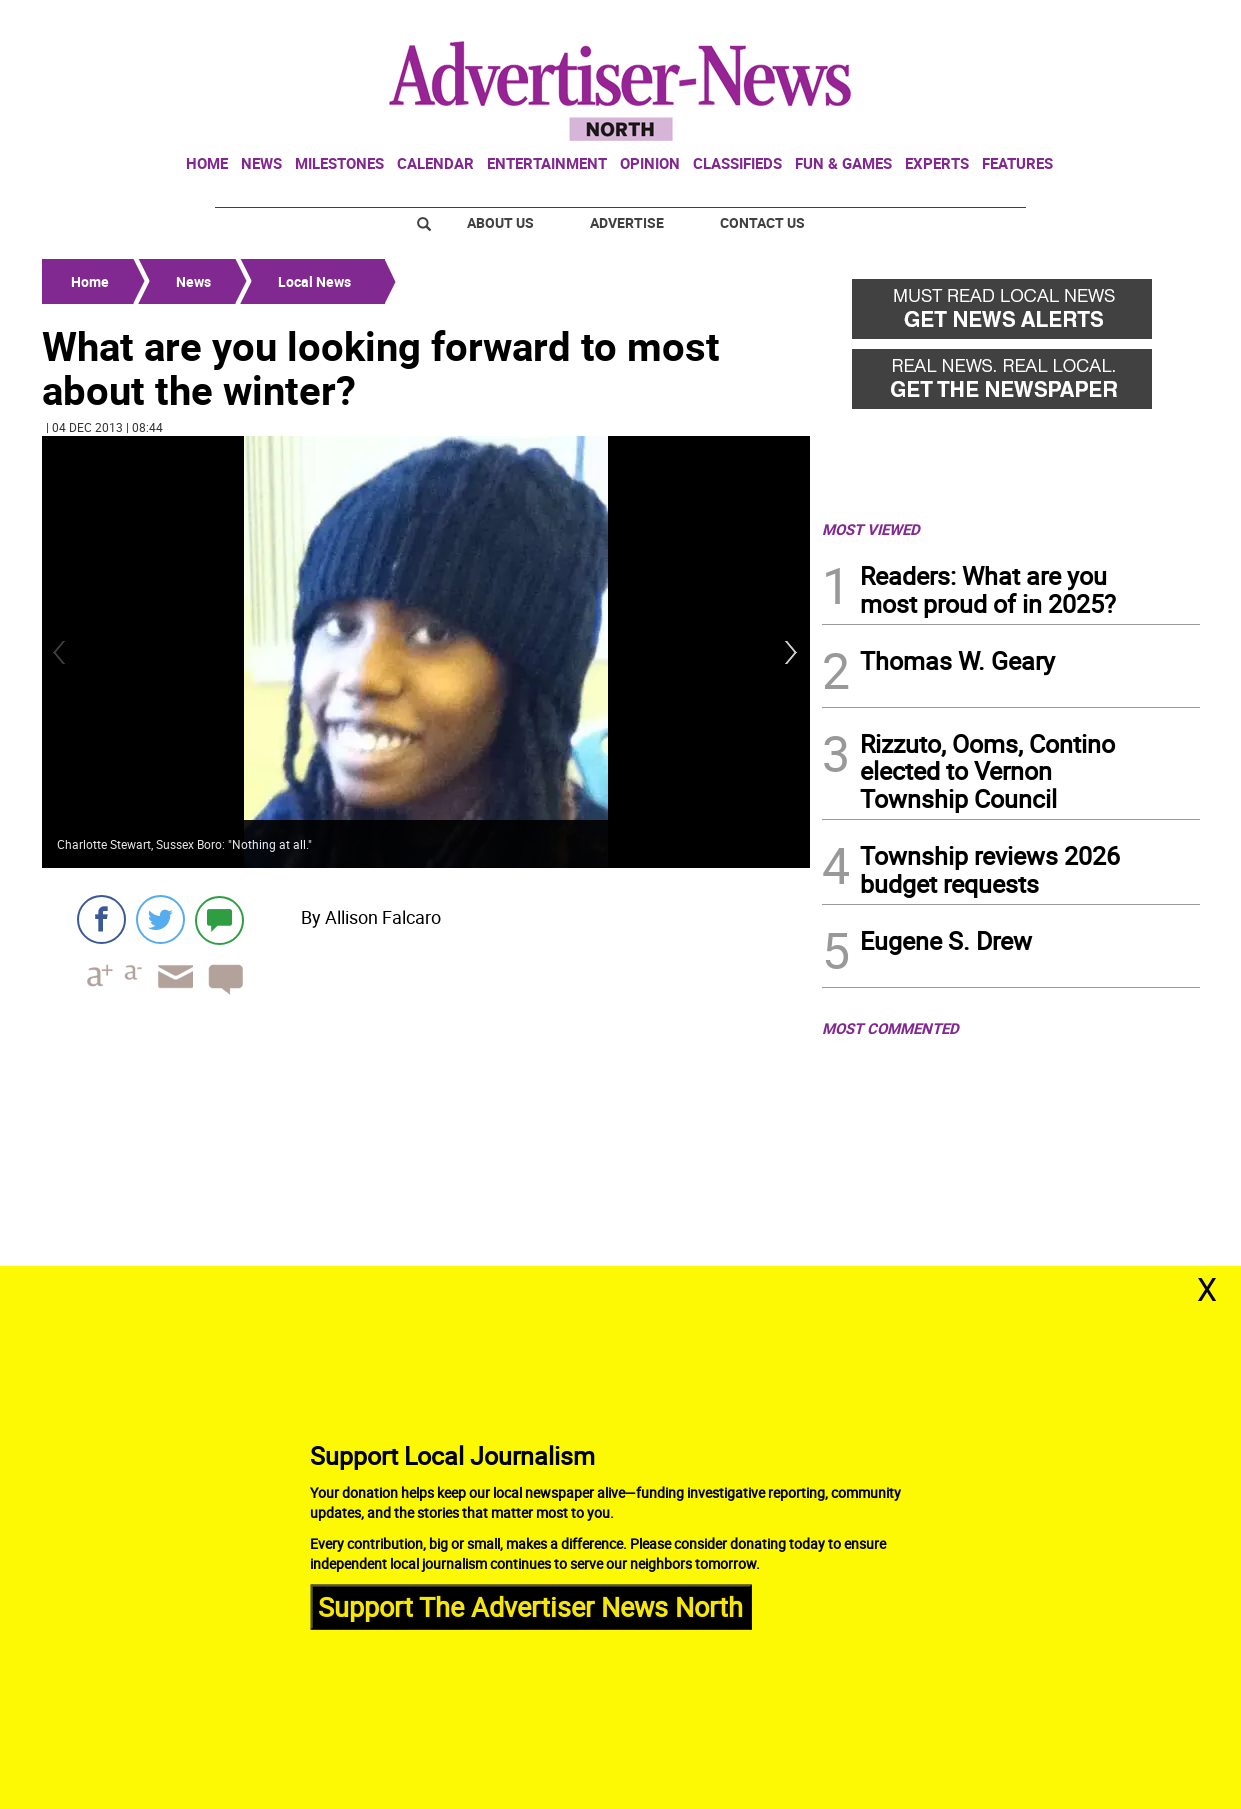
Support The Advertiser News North (530, 1606)
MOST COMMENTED (890, 1028)
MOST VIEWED (871, 529)
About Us (500, 222)
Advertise (627, 222)
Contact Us (762, 222)
